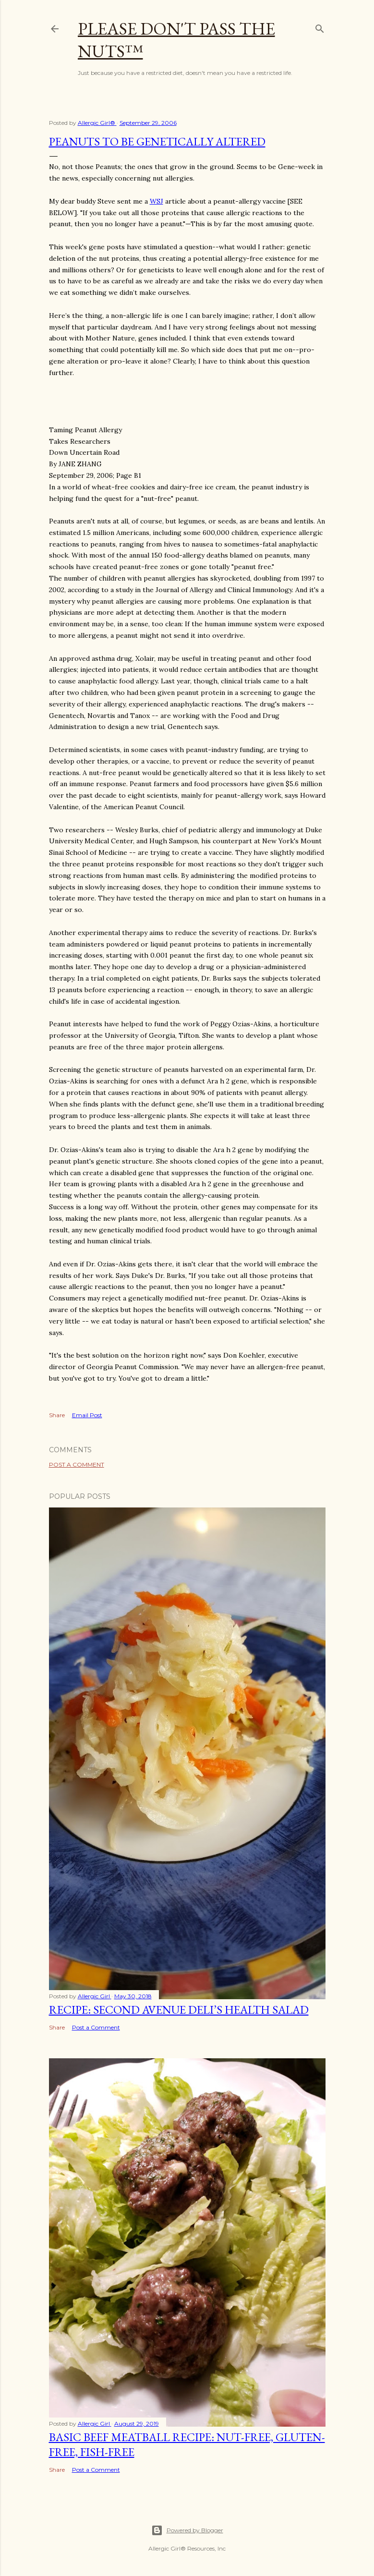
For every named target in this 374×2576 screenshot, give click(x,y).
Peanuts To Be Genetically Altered (157, 141)
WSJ (156, 201)
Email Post (87, 1415)
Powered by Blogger (187, 2530)
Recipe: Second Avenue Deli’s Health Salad (179, 2009)
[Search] (320, 26)
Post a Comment (76, 1464)
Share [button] (57, 1415)
